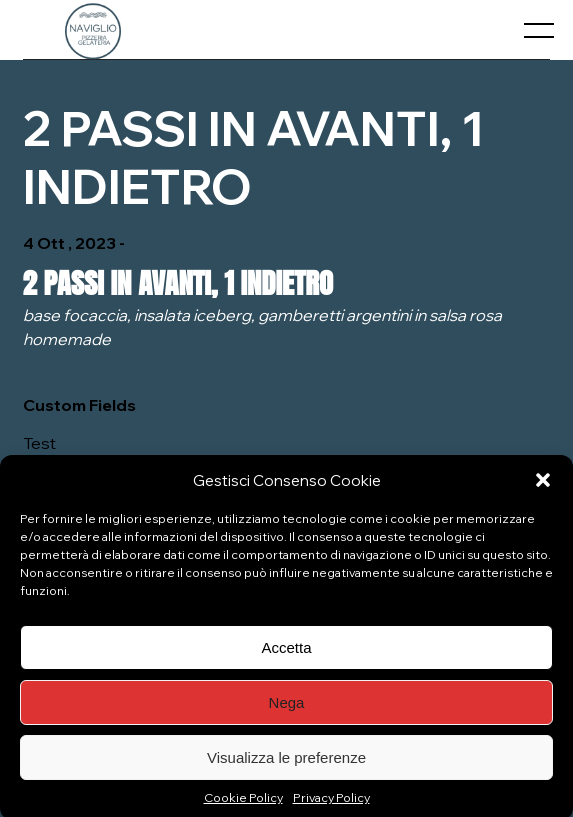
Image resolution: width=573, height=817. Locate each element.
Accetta (286, 655)
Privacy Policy (331, 806)
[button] (543, 489)
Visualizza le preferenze (286, 765)
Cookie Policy (243, 806)
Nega (287, 710)
